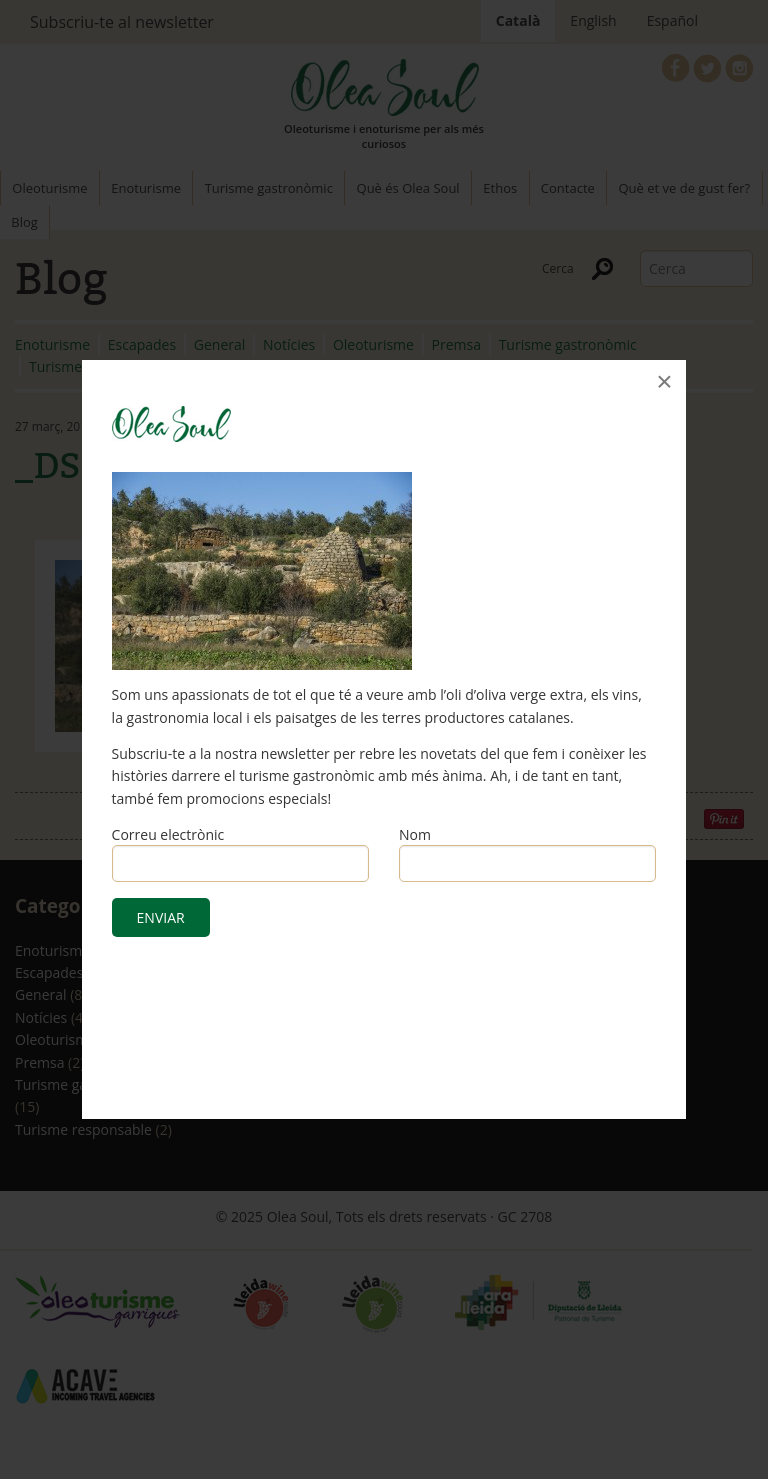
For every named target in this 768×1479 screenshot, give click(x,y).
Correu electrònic (168, 834)
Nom (415, 834)
